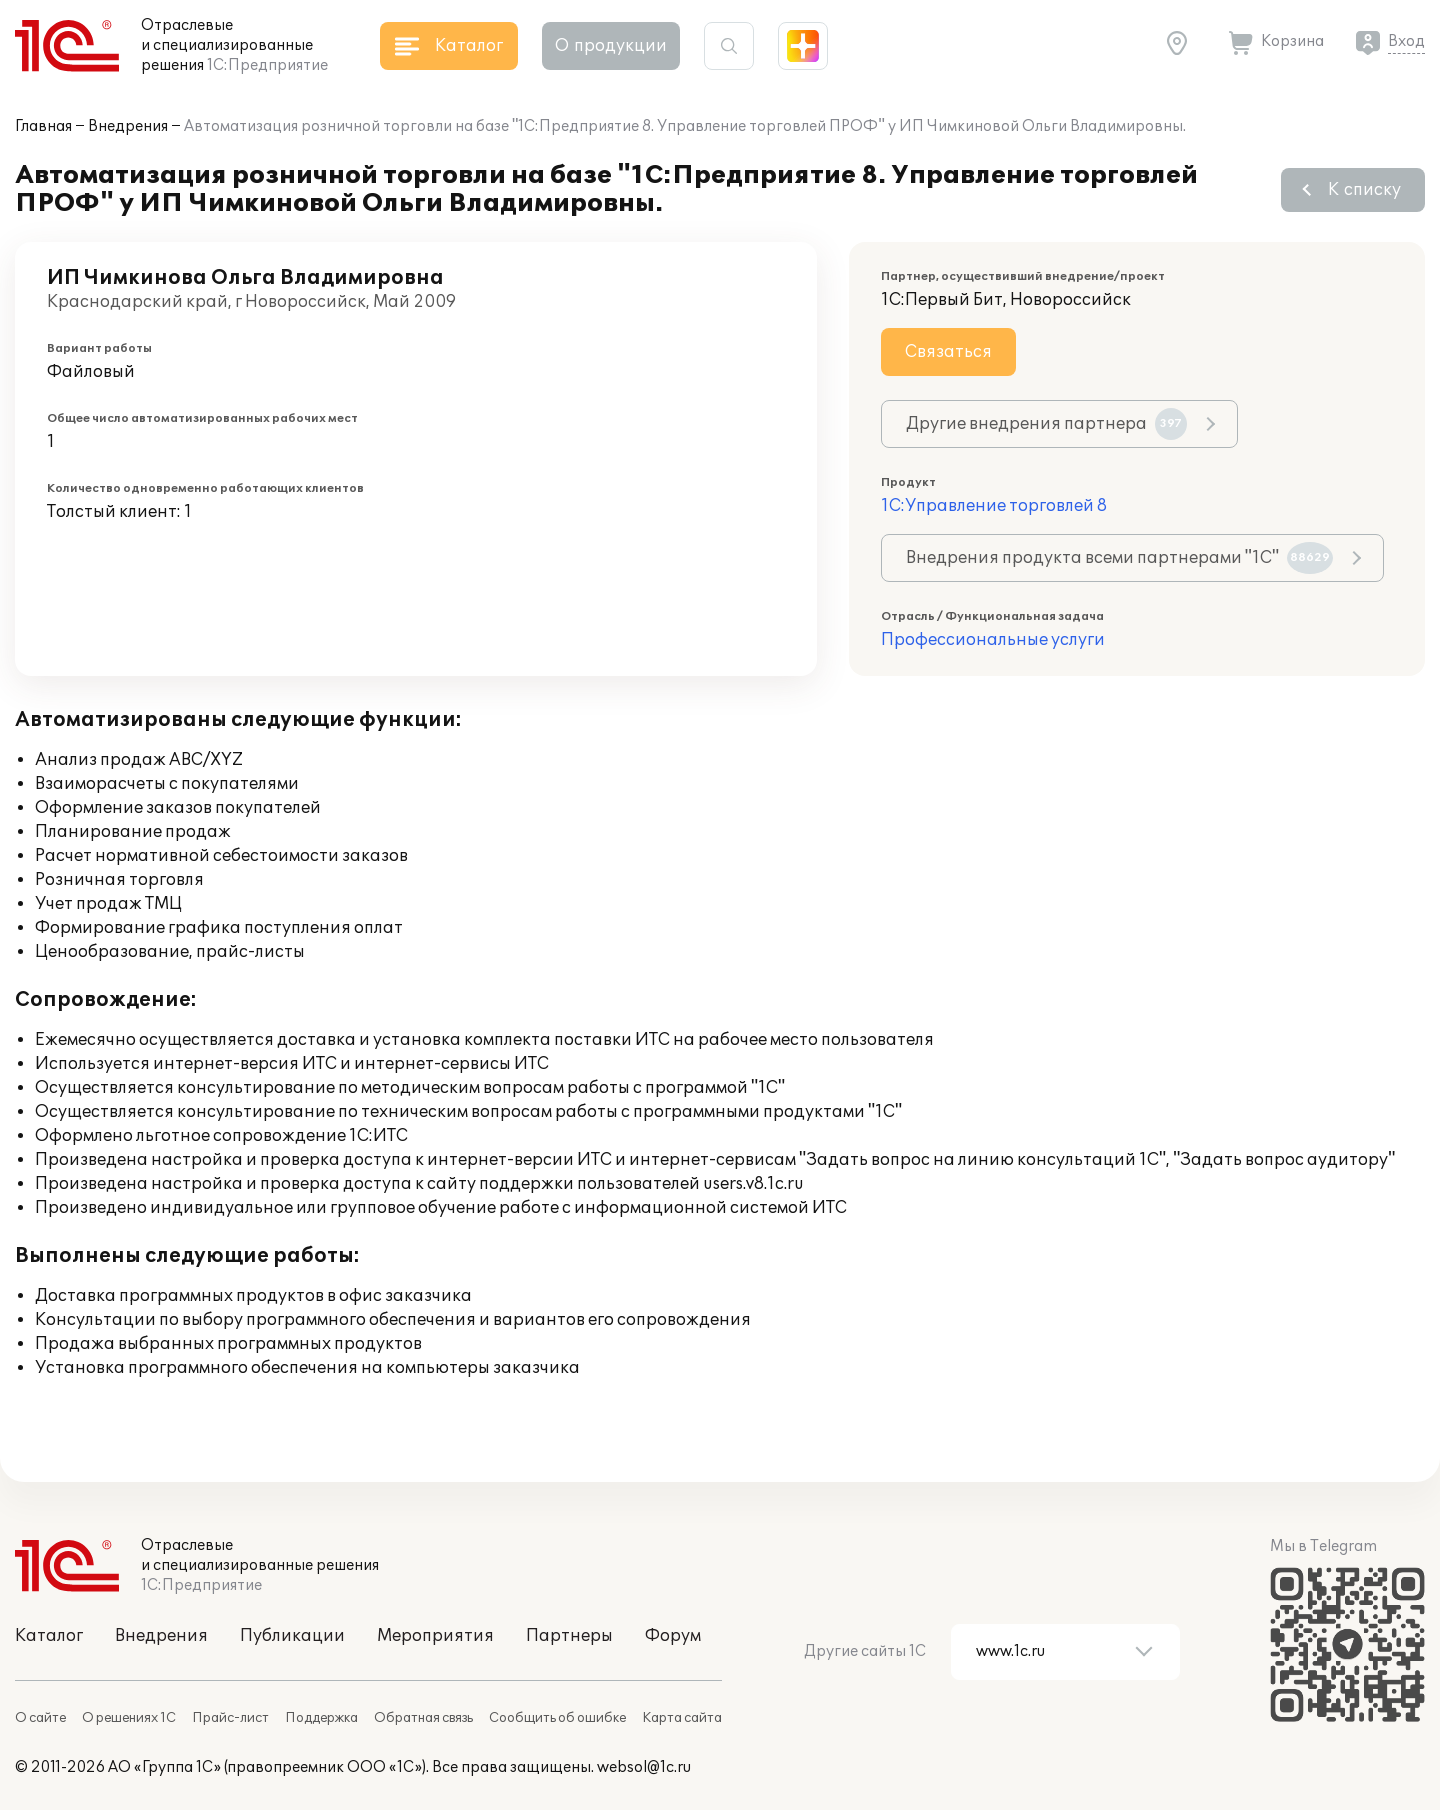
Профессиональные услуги (993, 640)
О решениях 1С (129, 1718)
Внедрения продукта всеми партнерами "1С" (1119, 558)
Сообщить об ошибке (557, 1718)
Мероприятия (435, 1636)
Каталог (49, 1636)
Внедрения (128, 126)
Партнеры (569, 1636)
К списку (1364, 190)
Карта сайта (682, 1718)
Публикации (292, 1636)
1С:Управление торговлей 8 (994, 506)
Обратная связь (423, 1718)
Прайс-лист (230, 1718)
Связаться (948, 352)
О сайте (40, 1718)
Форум (673, 1636)
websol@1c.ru (644, 1767)
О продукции (611, 46)
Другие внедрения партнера (1046, 424)
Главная (43, 126)
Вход (1406, 41)
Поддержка (321, 1718)
